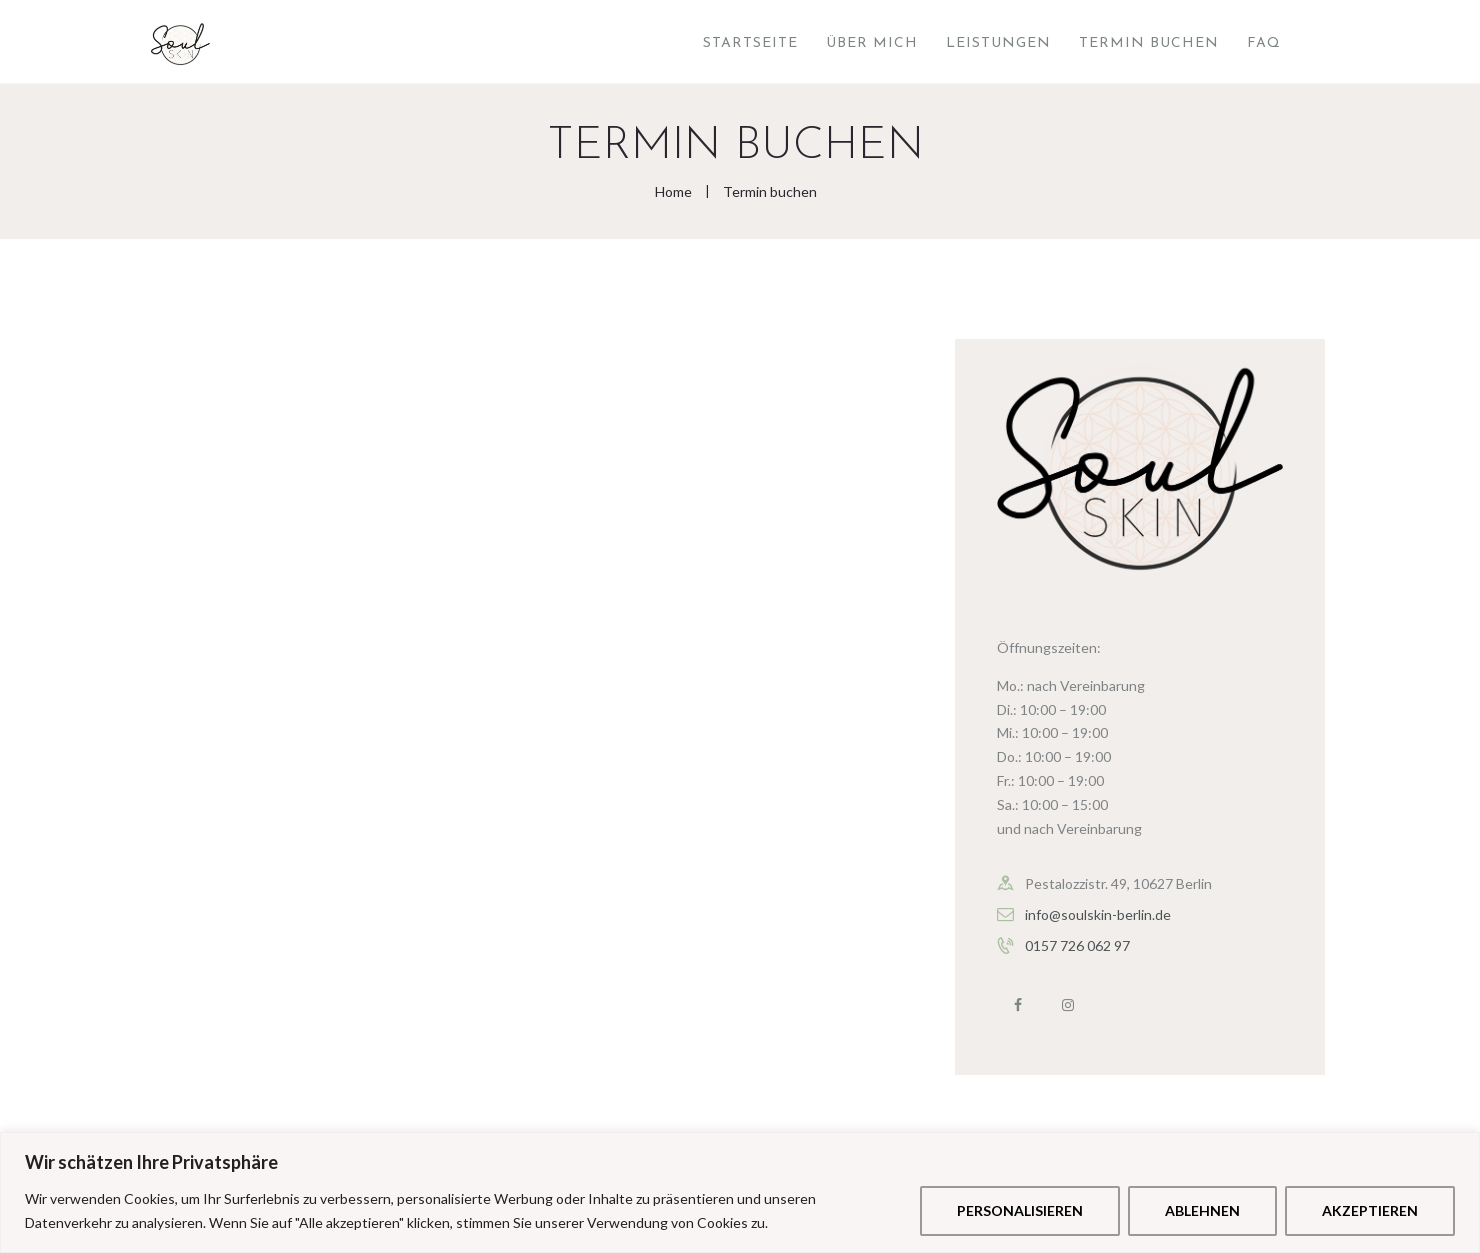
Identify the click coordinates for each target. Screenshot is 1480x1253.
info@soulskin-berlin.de (1098, 914)
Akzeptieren (1370, 1210)
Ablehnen (1202, 1210)
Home (673, 191)
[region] (740, 1192)
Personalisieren (1020, 1210)
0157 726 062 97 (1077, 945)
